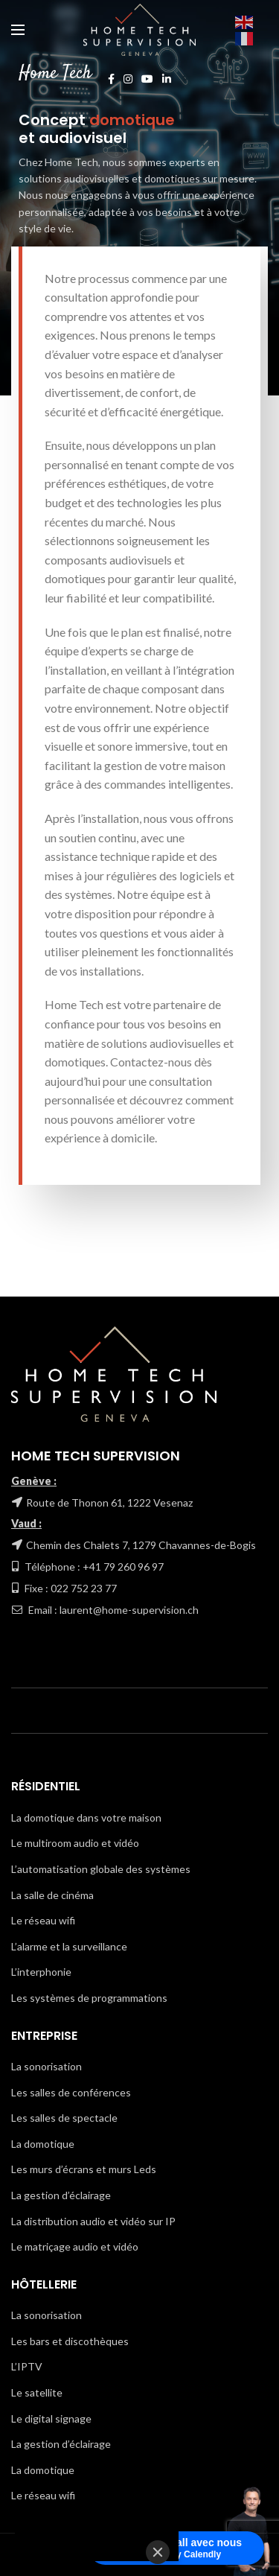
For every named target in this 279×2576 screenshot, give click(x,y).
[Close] (158, 2552)
